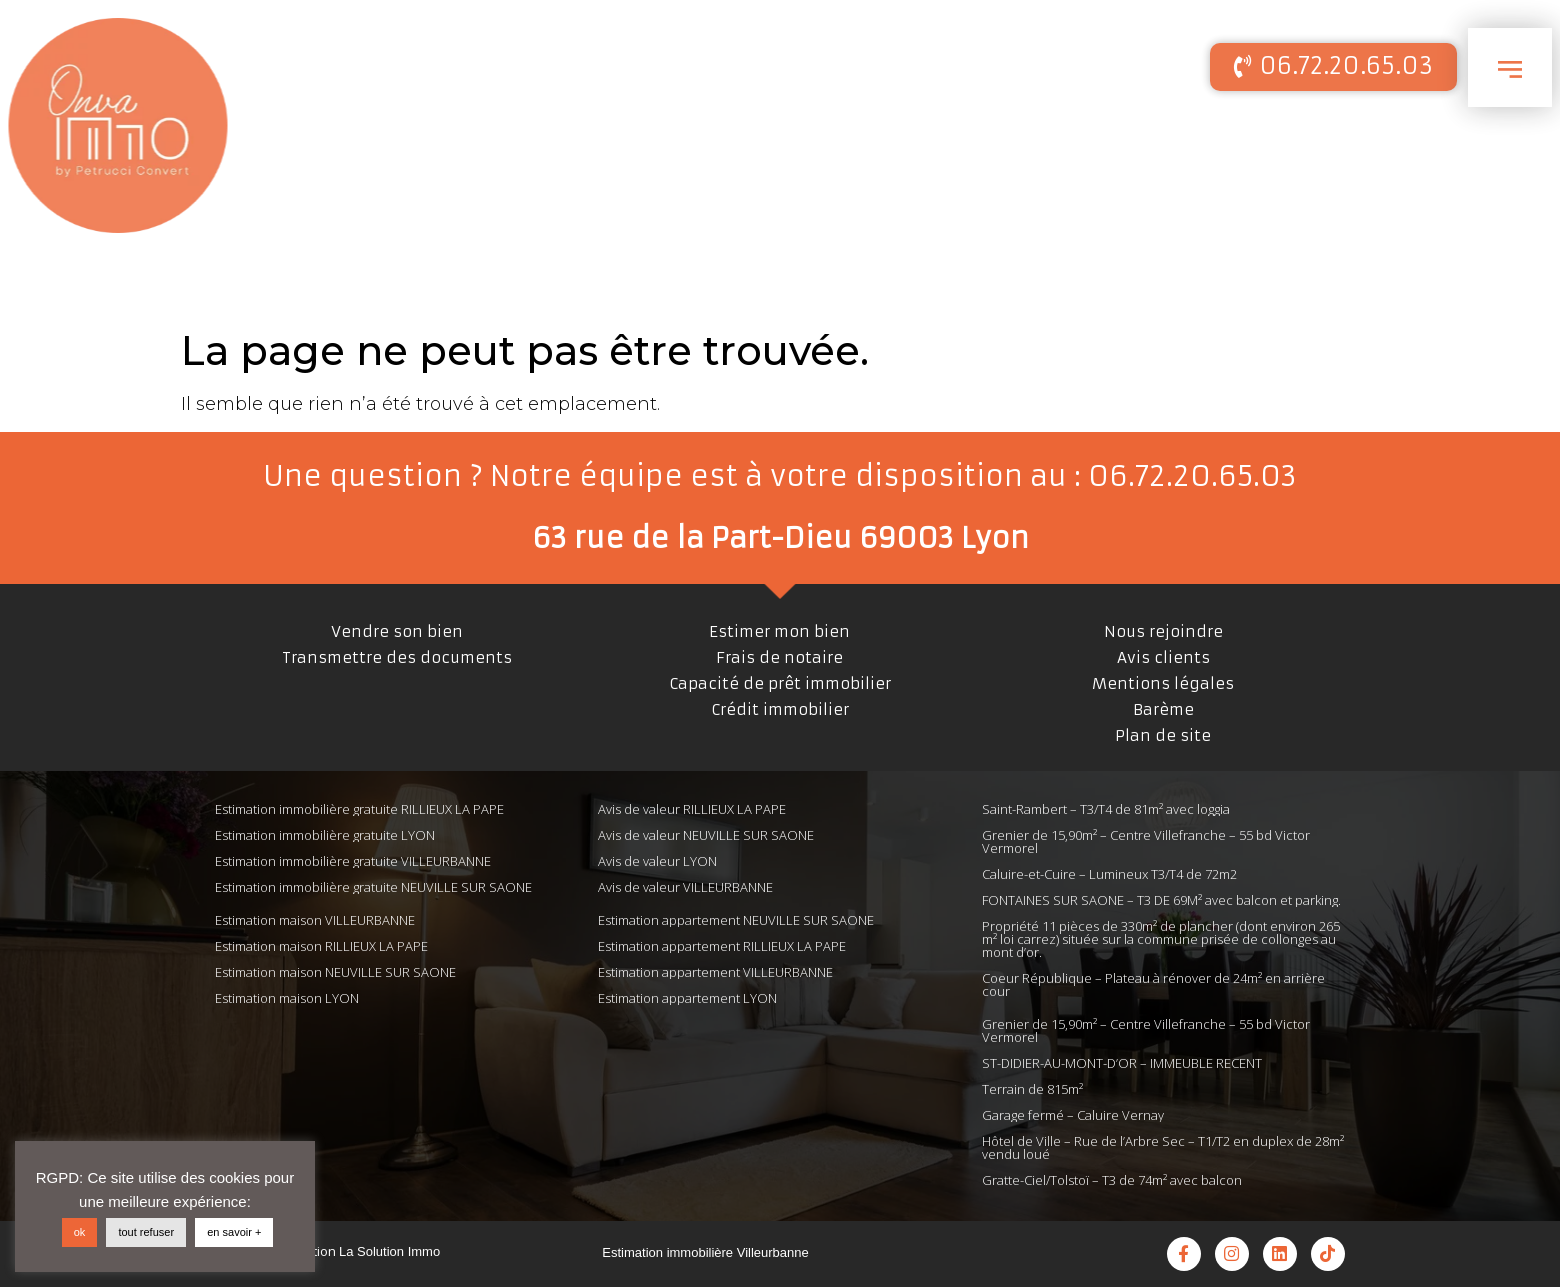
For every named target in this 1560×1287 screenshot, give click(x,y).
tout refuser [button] (146, 1232)
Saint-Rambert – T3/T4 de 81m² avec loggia (1106, 809)
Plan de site (1163, 735)
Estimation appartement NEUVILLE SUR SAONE (736, 920)
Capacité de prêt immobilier (780, 683)
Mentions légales (1163, 683)
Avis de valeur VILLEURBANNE (685, 887)
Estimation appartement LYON (687, 998)
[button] (1333, 67)
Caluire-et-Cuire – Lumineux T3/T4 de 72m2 (1109, 874)
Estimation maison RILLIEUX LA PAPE (321, 946)
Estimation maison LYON (287, 998)
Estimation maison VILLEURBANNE (315, 920)
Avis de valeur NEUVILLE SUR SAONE (706, 835)
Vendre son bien (397, 631)
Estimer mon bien (779, 631)
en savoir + (234, 1232)
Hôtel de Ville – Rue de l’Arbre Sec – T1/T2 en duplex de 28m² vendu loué (1163, 1147)
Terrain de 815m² (1032, 1089)
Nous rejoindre (1163, 631)
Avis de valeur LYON (657, 861)
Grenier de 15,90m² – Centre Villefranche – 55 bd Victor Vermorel (1146, 841)
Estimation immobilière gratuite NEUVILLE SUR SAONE (373, 887)
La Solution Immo (389, 1251)
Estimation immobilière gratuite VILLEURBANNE (353, 861)
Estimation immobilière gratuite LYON (325, 835)
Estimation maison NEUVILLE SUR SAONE (335, 972)
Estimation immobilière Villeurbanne (705, 1252)
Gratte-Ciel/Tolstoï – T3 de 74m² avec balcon (1112, 1180)
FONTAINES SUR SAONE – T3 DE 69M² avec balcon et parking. (1161, 900)
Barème (1163, 709)
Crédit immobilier (780, 709)
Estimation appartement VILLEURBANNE (715, 972)
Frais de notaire (779, 657)
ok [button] (80, 1232)
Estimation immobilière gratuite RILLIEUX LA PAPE (359, 809)
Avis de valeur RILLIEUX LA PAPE (692, 809)
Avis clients (1163, 657)
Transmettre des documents (397, 657)
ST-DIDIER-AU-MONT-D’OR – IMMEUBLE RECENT (1122, 1063)
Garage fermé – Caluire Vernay (1073, 1115)
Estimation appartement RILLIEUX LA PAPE (722, 946)
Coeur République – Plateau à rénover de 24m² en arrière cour (1153, 984)
